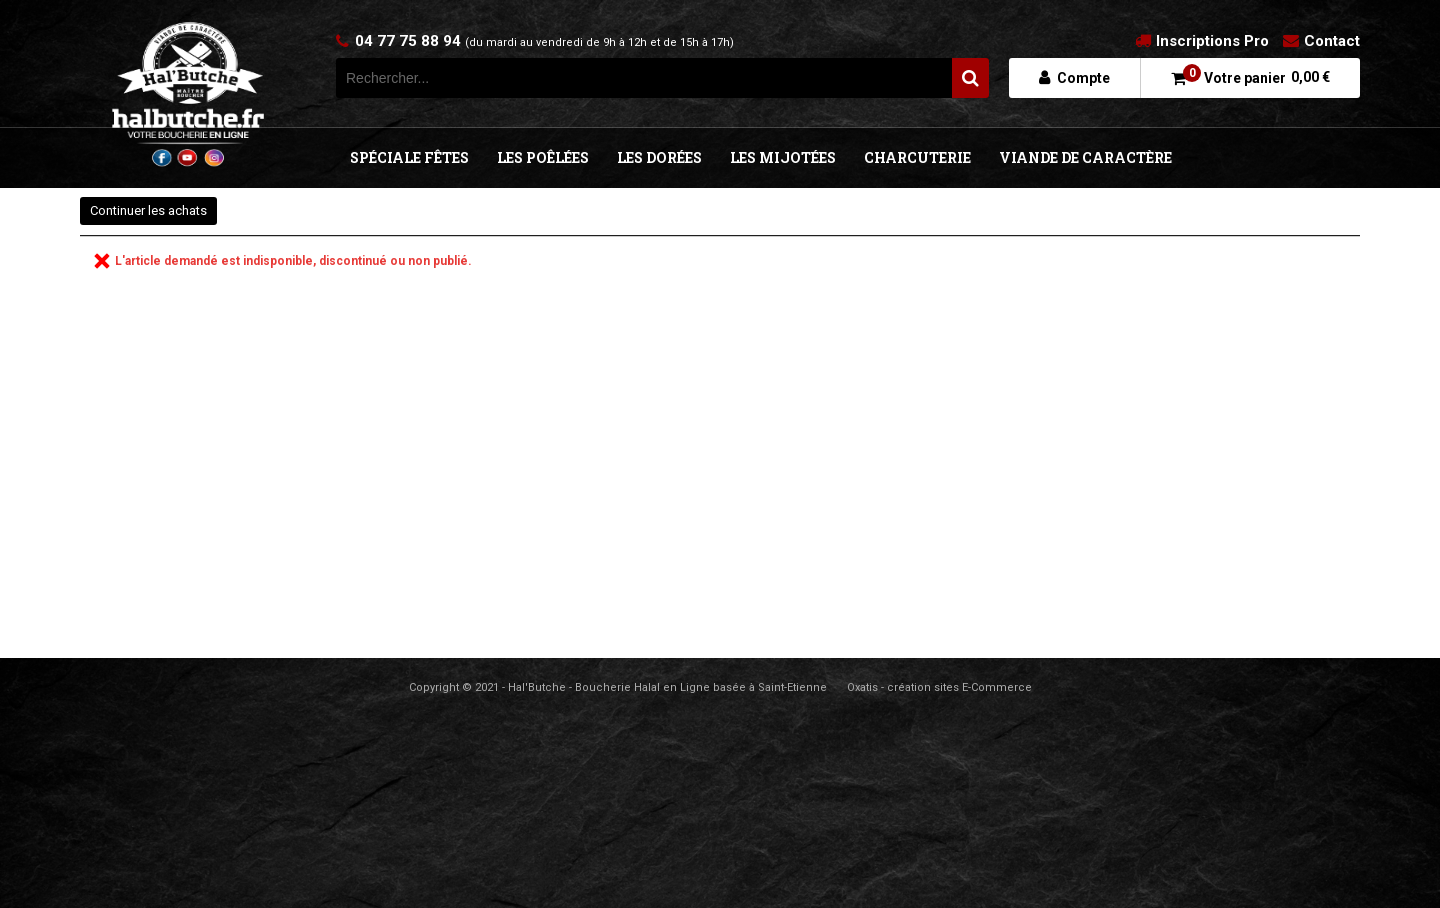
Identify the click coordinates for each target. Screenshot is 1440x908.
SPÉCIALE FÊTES (409, 157)
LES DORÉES (659, 157)
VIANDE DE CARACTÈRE (1085, 157)
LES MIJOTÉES (783, 157)
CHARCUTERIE (917, 157)
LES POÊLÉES (543, 157)
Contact (1332, 41)
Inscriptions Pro (1212, 41)
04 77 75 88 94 (544, 41)
